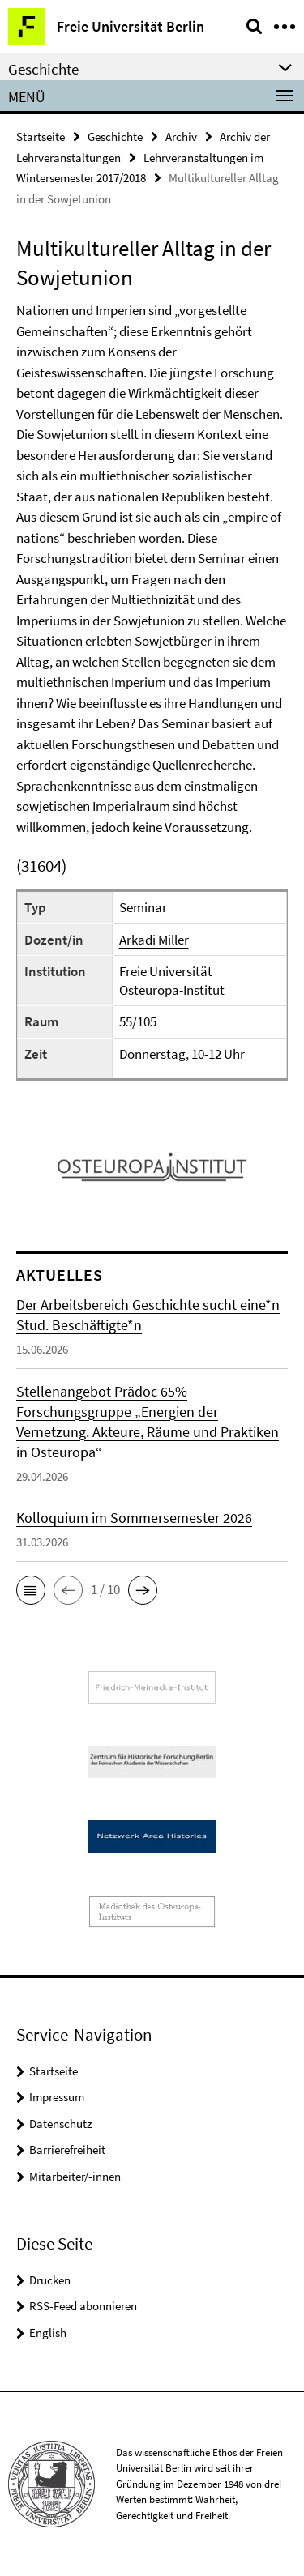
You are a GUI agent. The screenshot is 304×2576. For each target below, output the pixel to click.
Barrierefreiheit (67, 2149)
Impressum (56, 2097)
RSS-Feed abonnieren (83, 2306)
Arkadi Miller (154, 940)
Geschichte (115, 136)
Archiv (181, 136)
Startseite (40, 136)
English (47, 2332)
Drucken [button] (50, 2280)
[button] (30, 1590)
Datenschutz (60, 2123)
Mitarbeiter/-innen (75, 2176)
